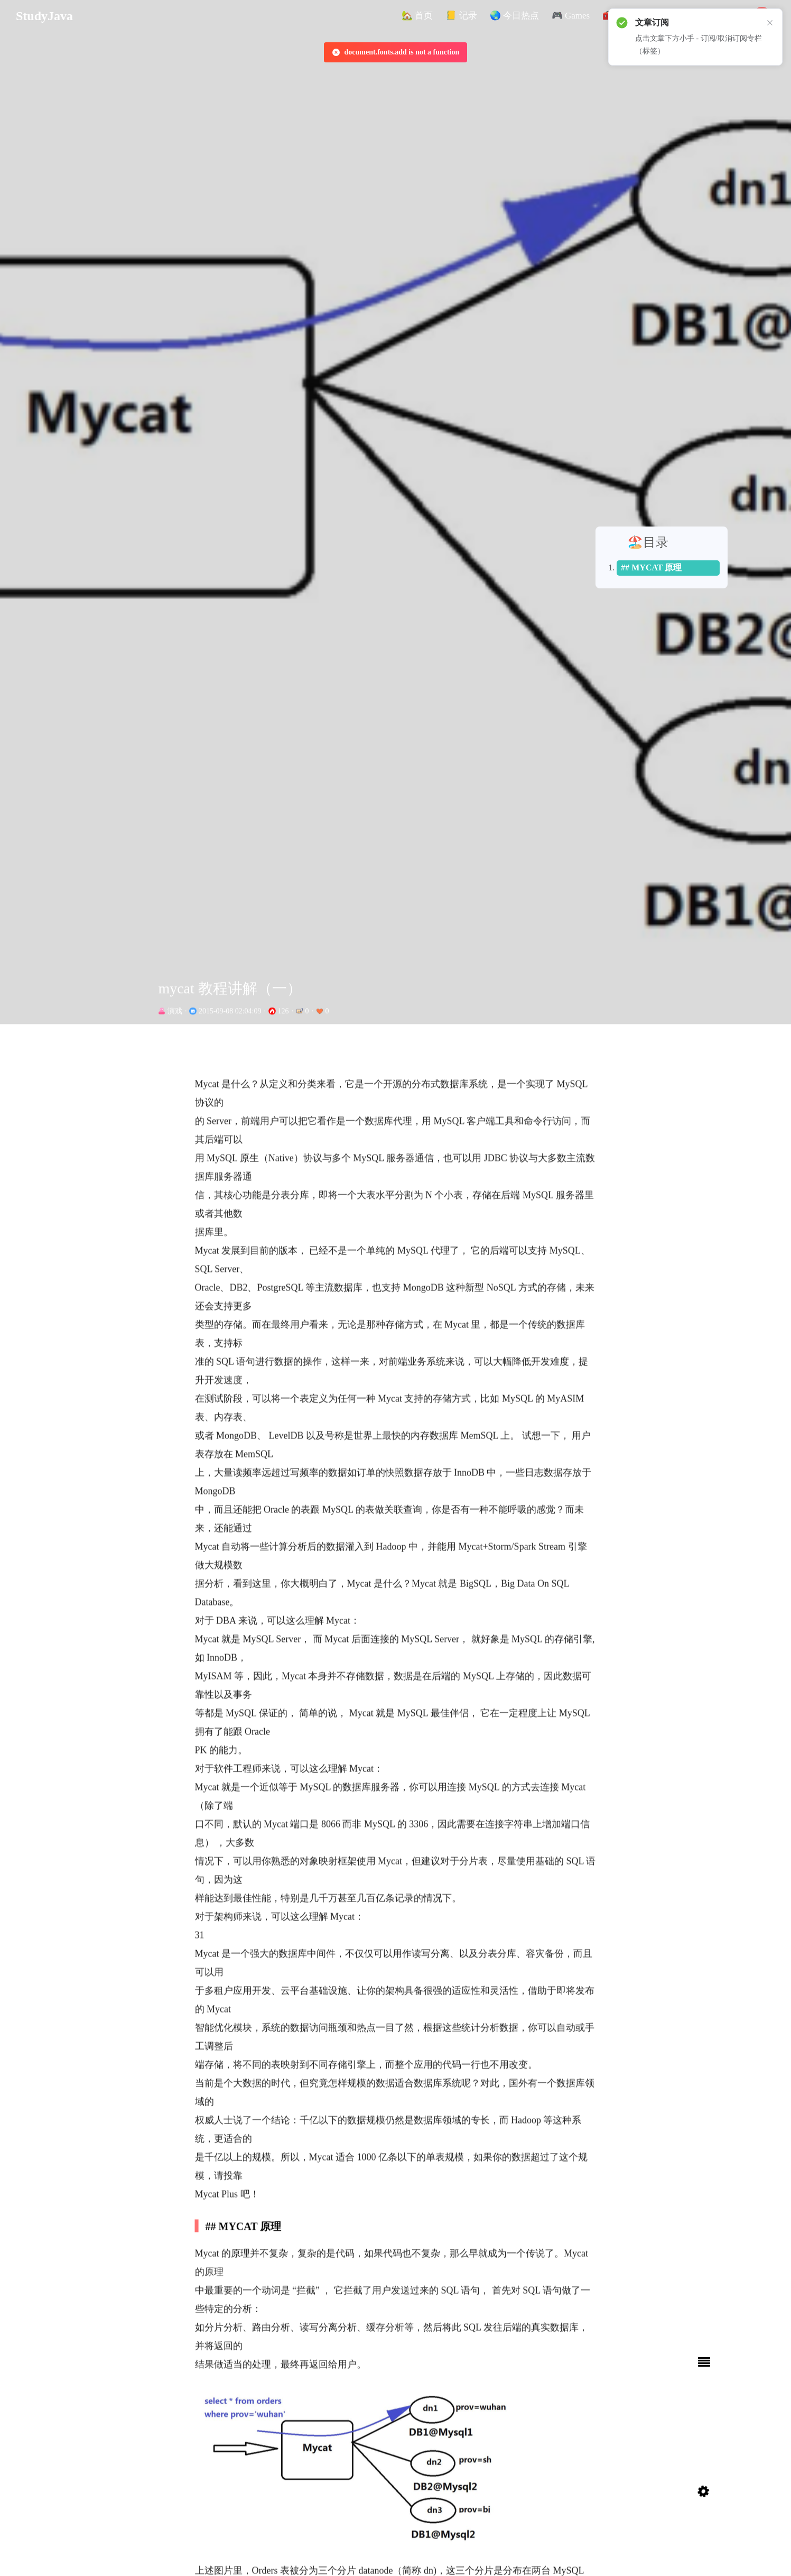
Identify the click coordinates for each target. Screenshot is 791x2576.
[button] (417, 16)
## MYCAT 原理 (665, 452)
